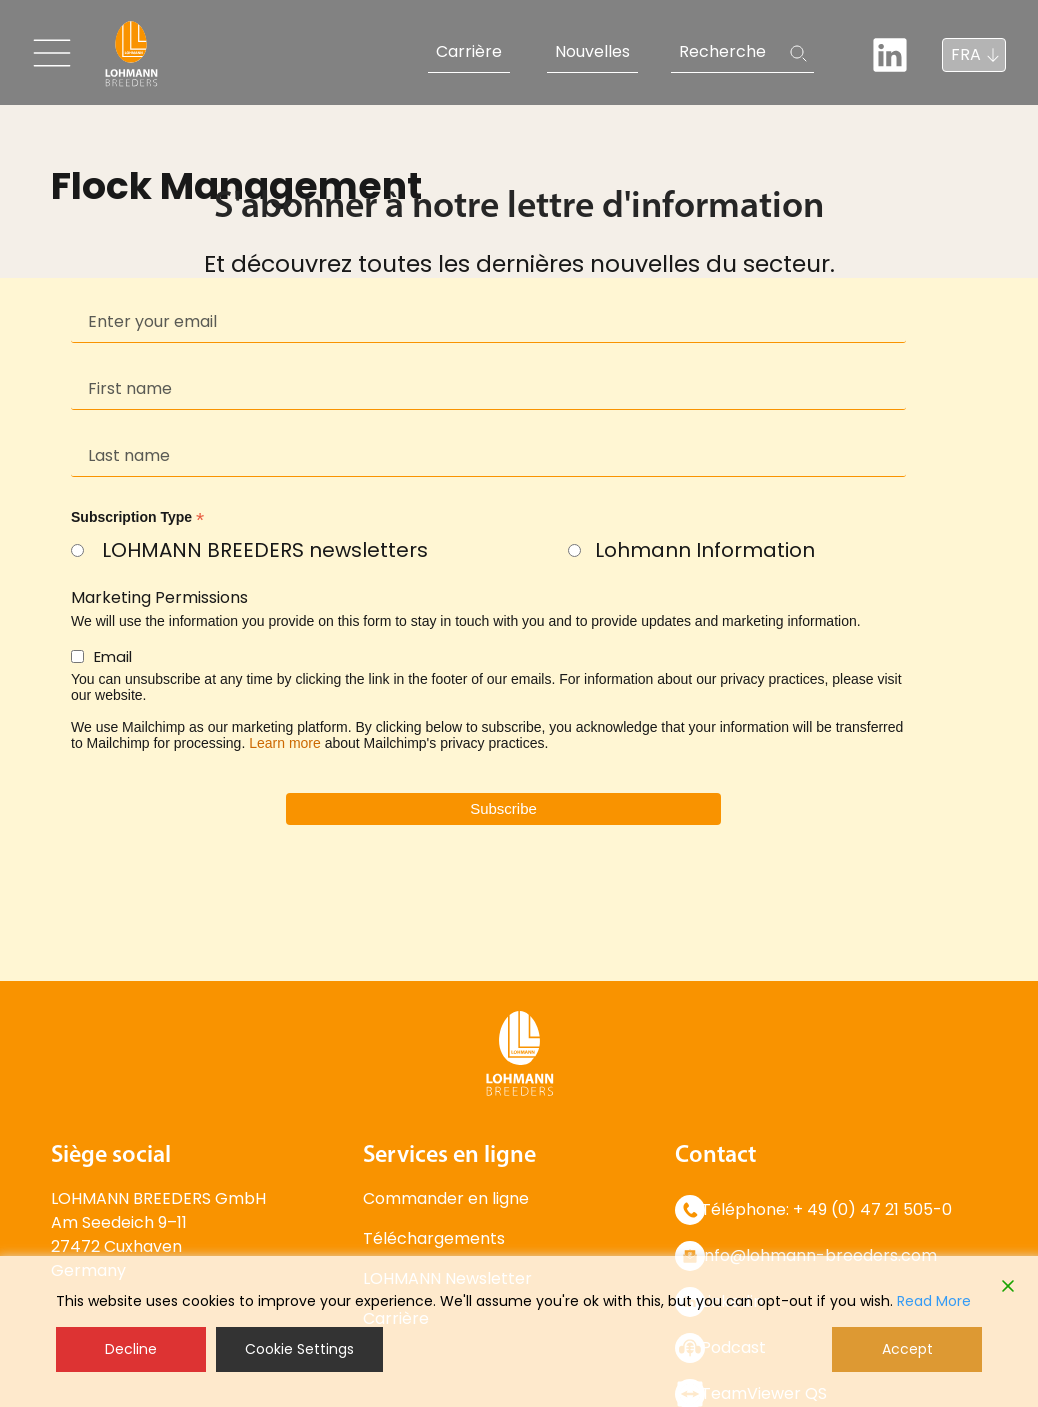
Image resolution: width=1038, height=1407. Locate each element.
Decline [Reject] (131, 1349)
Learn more (285, 743)
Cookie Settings (299, 1349)
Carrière (469, 51)
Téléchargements (434, 1238)
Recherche (722, 51)
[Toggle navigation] (52, 53)
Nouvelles (592, 51)
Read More (934, 1301)
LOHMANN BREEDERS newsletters (265, 550)
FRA (966, 54)
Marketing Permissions (159, 597)
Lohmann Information (705, 550)
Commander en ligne (446, 1198)
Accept (907, 1349)
